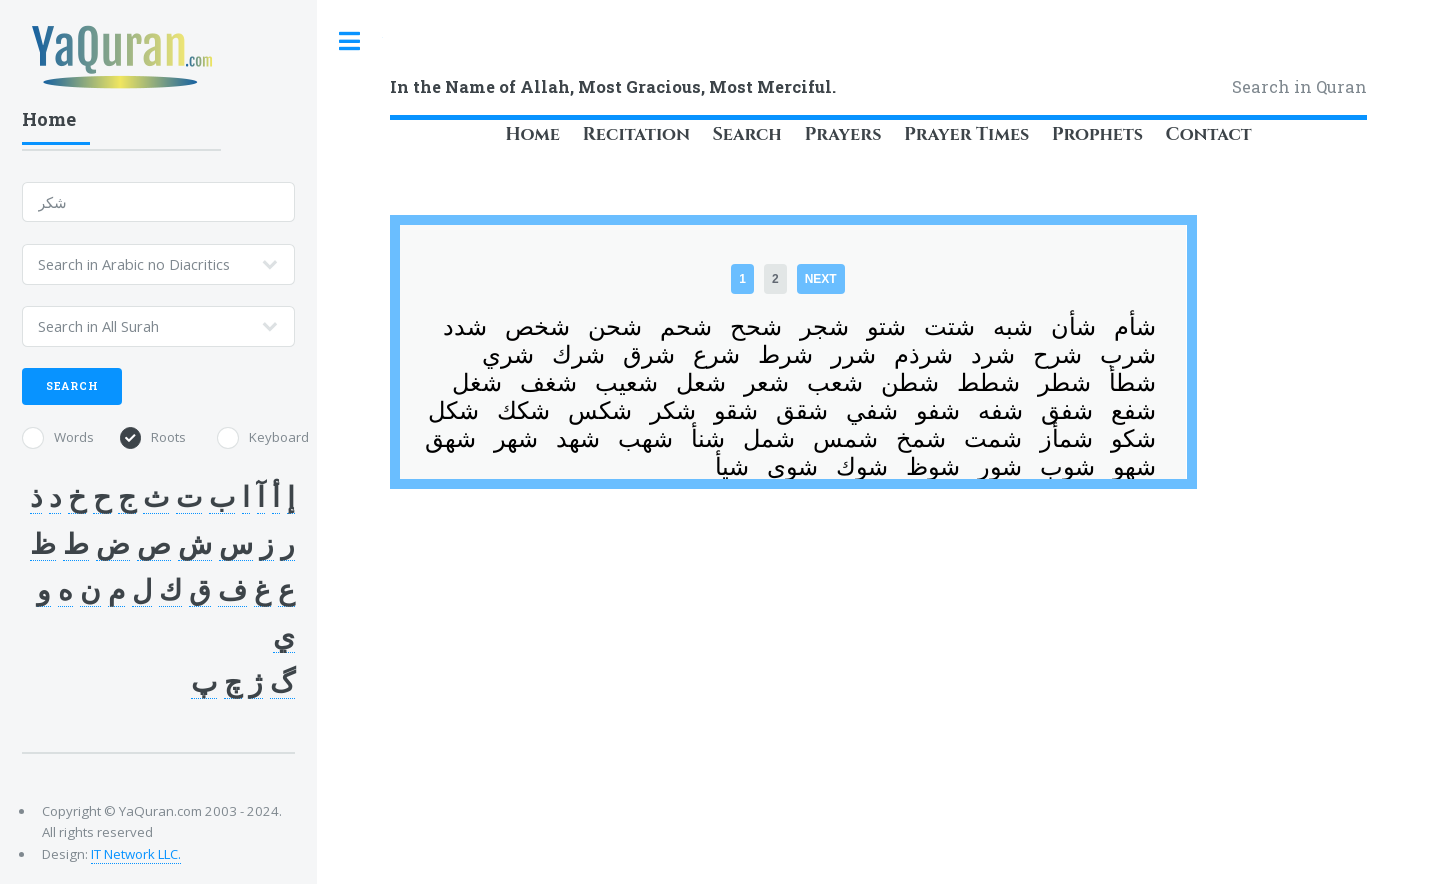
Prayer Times (966, 134)
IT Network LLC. (136, 854)
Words (74, 437)
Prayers (842, 134)
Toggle (350, 41)
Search (746, 134)
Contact (1209, 134)
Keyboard (279, 437)
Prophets (1097, 134)
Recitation (636, 134)
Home (532, 134)
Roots (168, 437)
